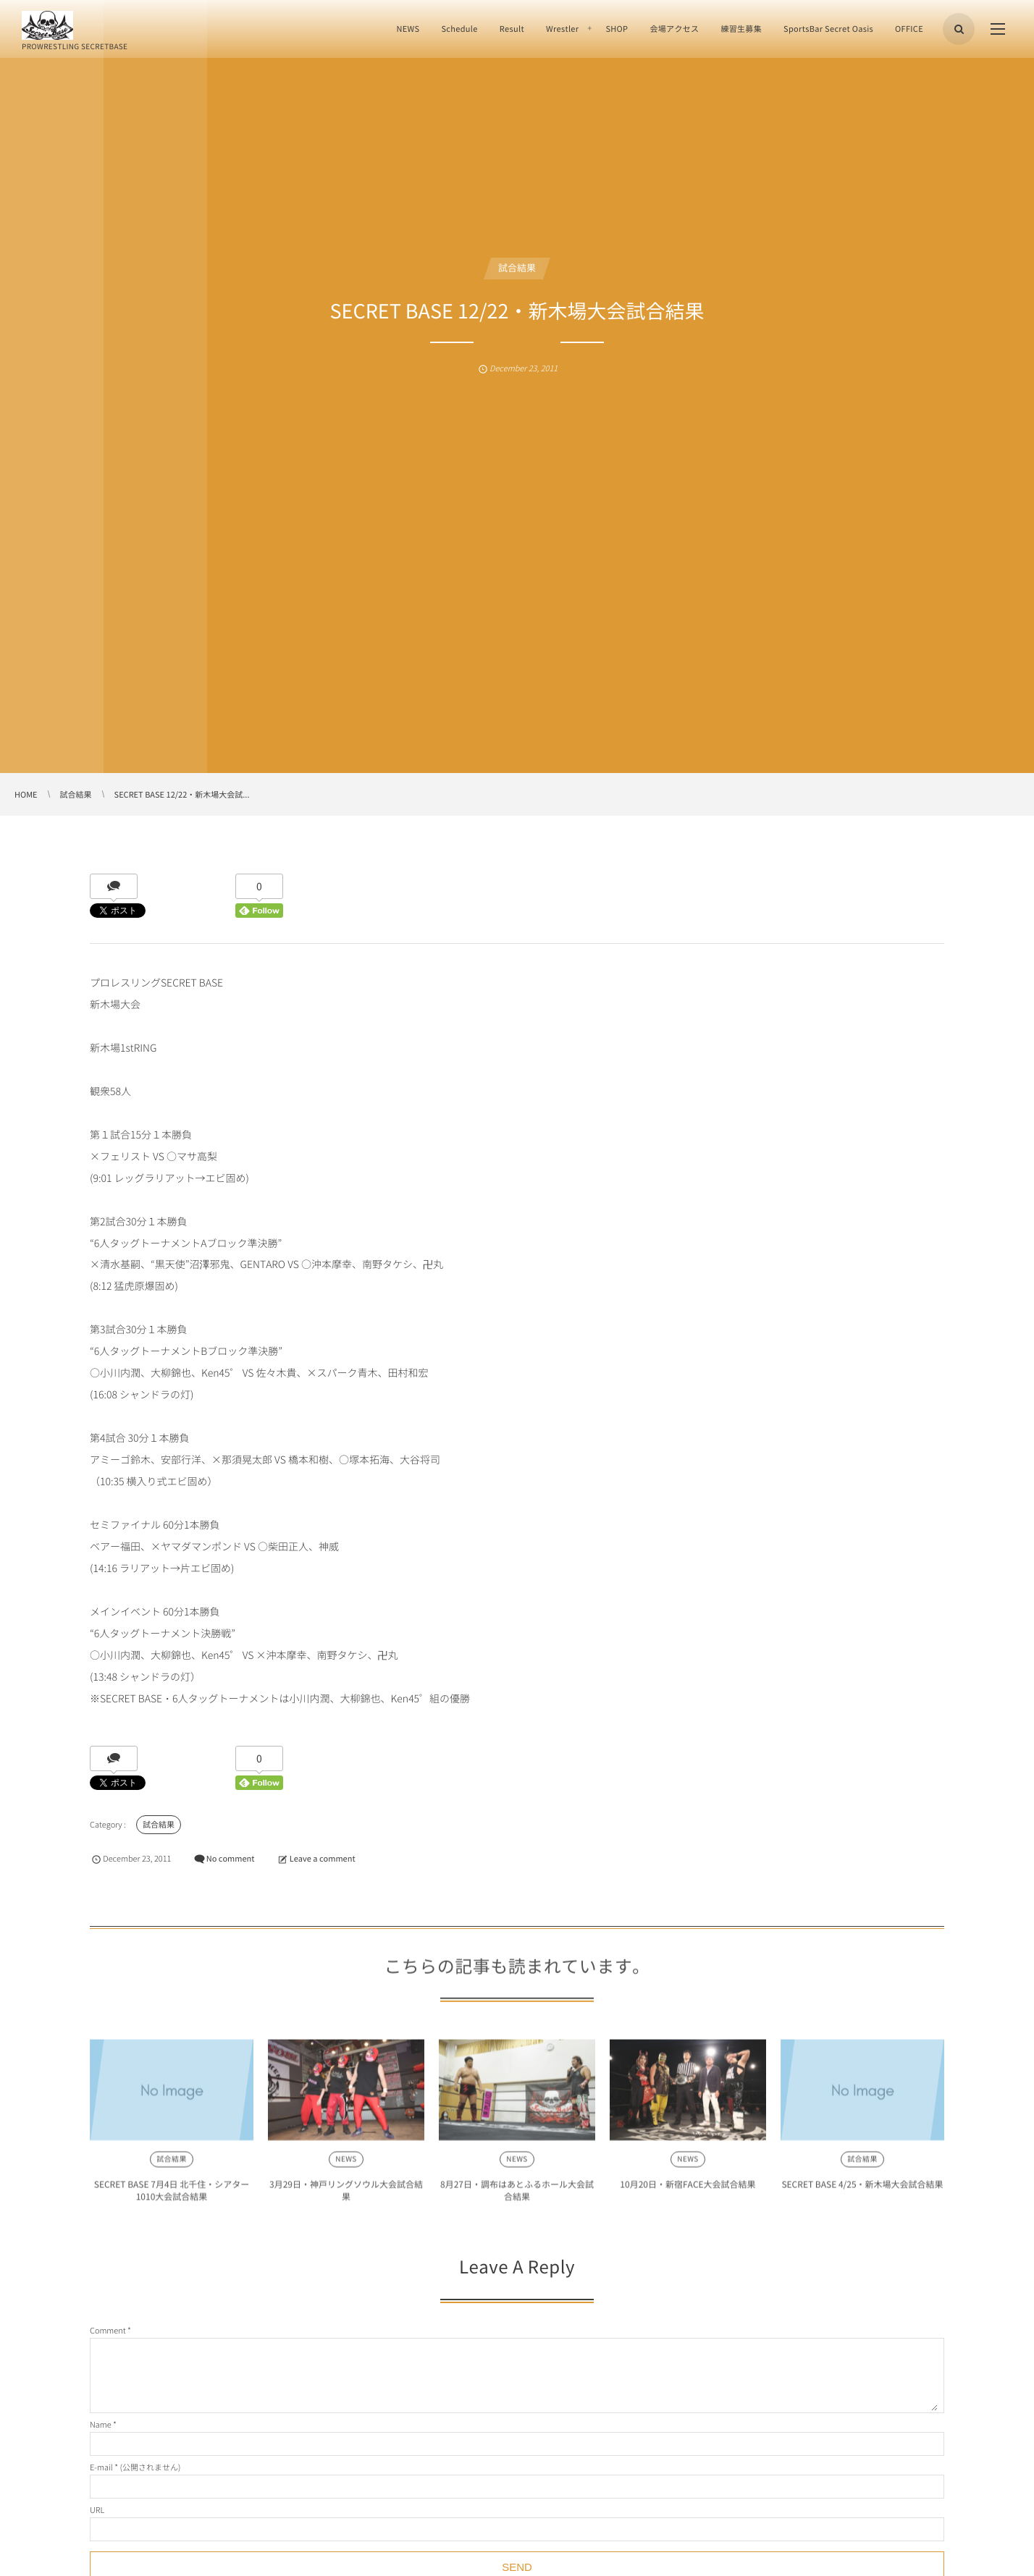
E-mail (101, 2467)
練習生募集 (741, 28)
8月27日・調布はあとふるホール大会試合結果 (517, 2197)
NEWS (407, 28)
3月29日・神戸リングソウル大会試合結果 (346, 2197)
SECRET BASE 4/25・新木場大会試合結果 (862, 2191)
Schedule (459, 28)
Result (512, 28)
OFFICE (909, 28)
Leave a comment (323, 1858)
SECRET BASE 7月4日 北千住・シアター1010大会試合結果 (172, 2197)
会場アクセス (674, 28)
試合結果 (517, 268)
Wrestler (562, 28)
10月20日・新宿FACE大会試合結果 (687, 2191)
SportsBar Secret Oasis (828, 28)
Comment (108, 2330)
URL (97, 2510)
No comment (230, 1858)
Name (101, 2424)
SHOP (616, 28)
